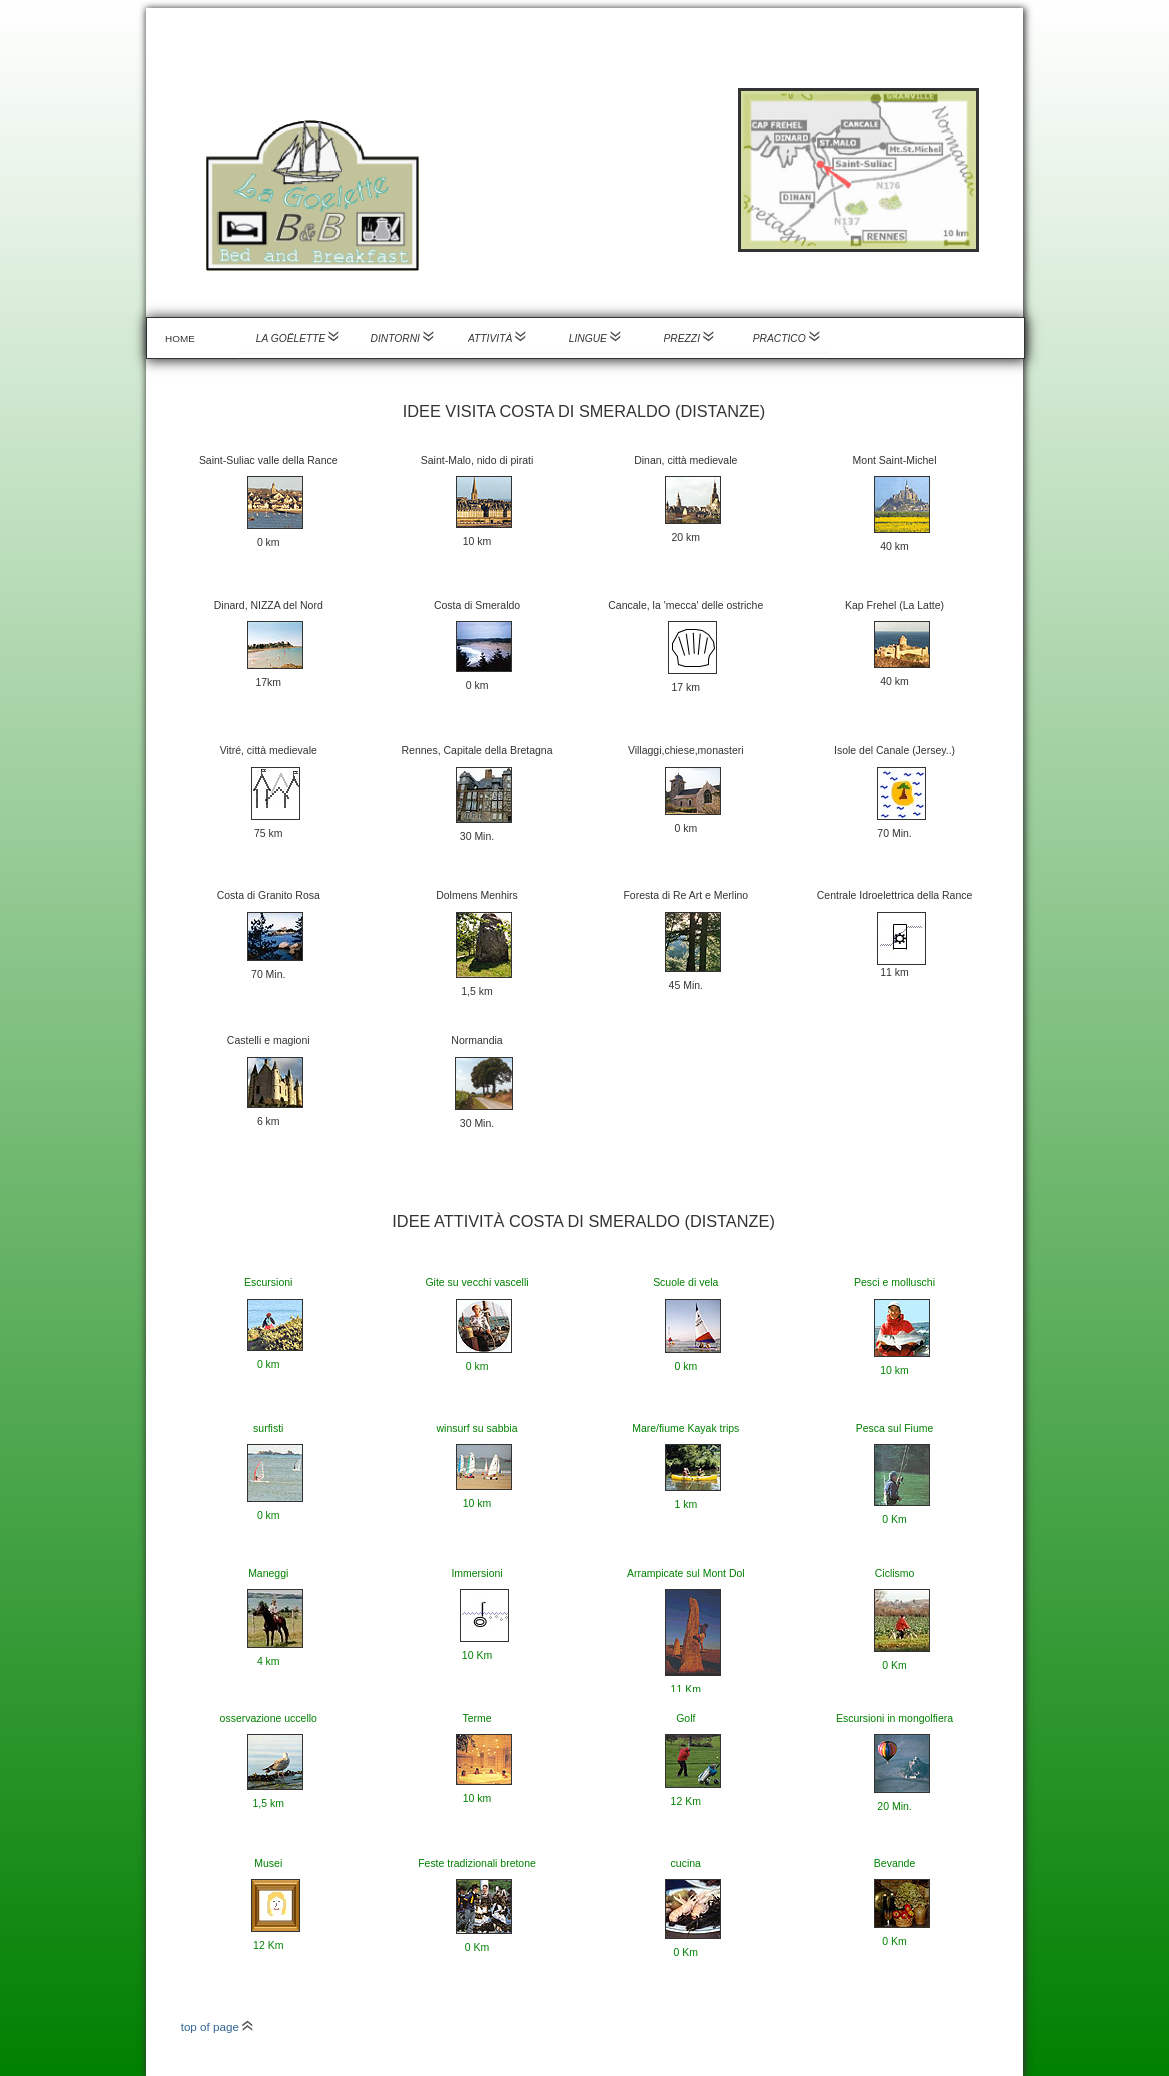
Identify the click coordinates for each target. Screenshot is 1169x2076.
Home (180, 338)
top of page (217, 2026)
